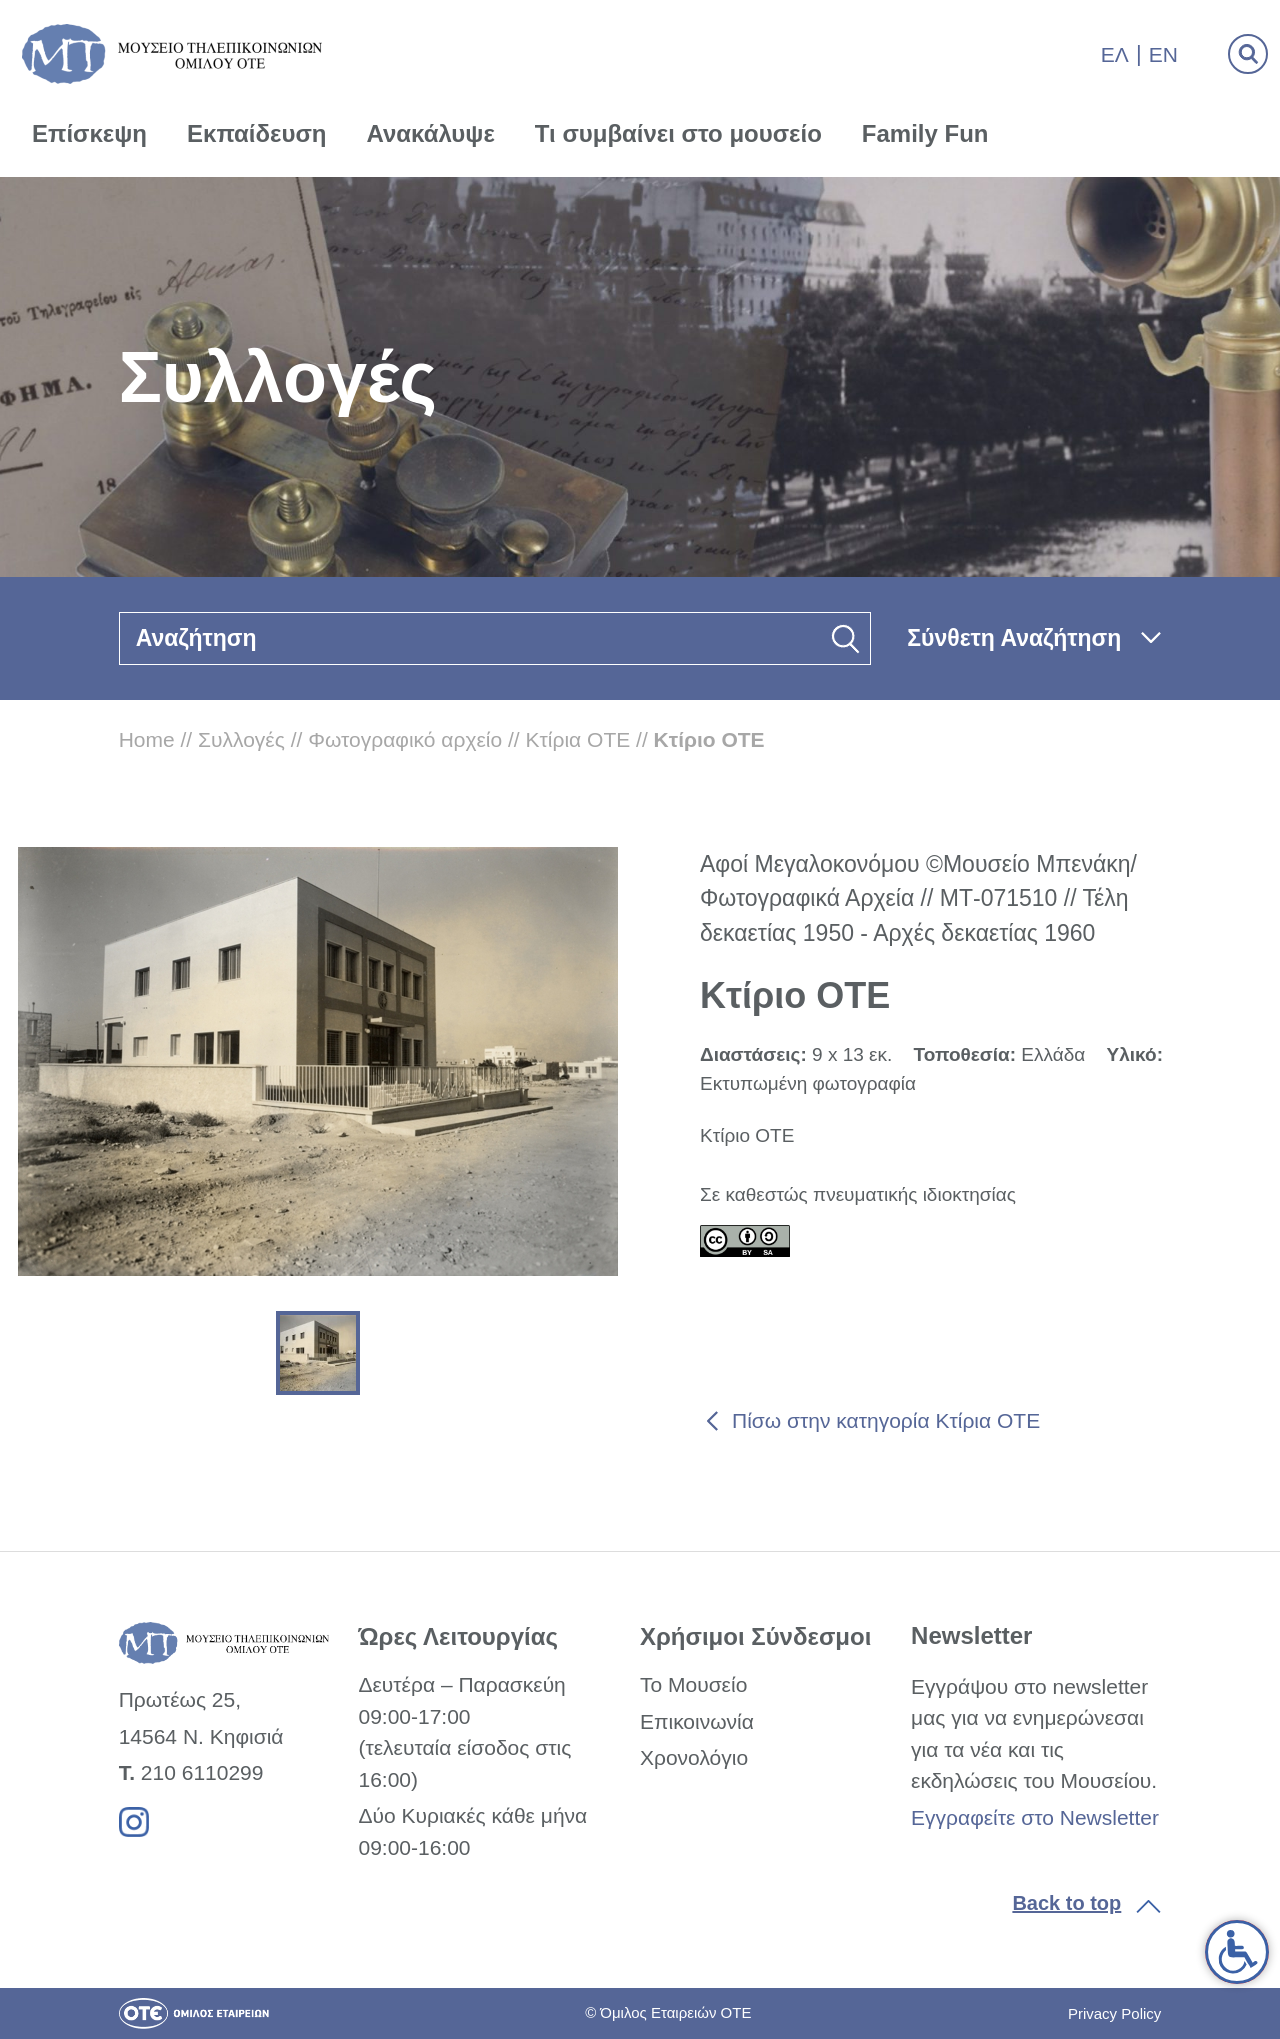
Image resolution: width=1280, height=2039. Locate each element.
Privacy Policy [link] (1114, 2013)
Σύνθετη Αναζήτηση (1014, 638)
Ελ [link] (1115, 54)
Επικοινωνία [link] (697, 1721)
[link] (1237, 1952)
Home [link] (147, 739)
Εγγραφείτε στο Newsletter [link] (1035, 1817)
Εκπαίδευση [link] (257, 133)
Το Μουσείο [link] (693, 1684)
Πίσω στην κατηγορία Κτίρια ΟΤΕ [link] (886, 1420)
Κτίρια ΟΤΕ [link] (578, 739)
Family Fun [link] (925, 133)
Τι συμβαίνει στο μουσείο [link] (678, 133)
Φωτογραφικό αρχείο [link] (405, 739)
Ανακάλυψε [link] (431, 133)
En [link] (1163, 54)
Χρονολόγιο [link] (694, 1757)
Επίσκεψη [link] (89, 133)
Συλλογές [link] (241, 739)
